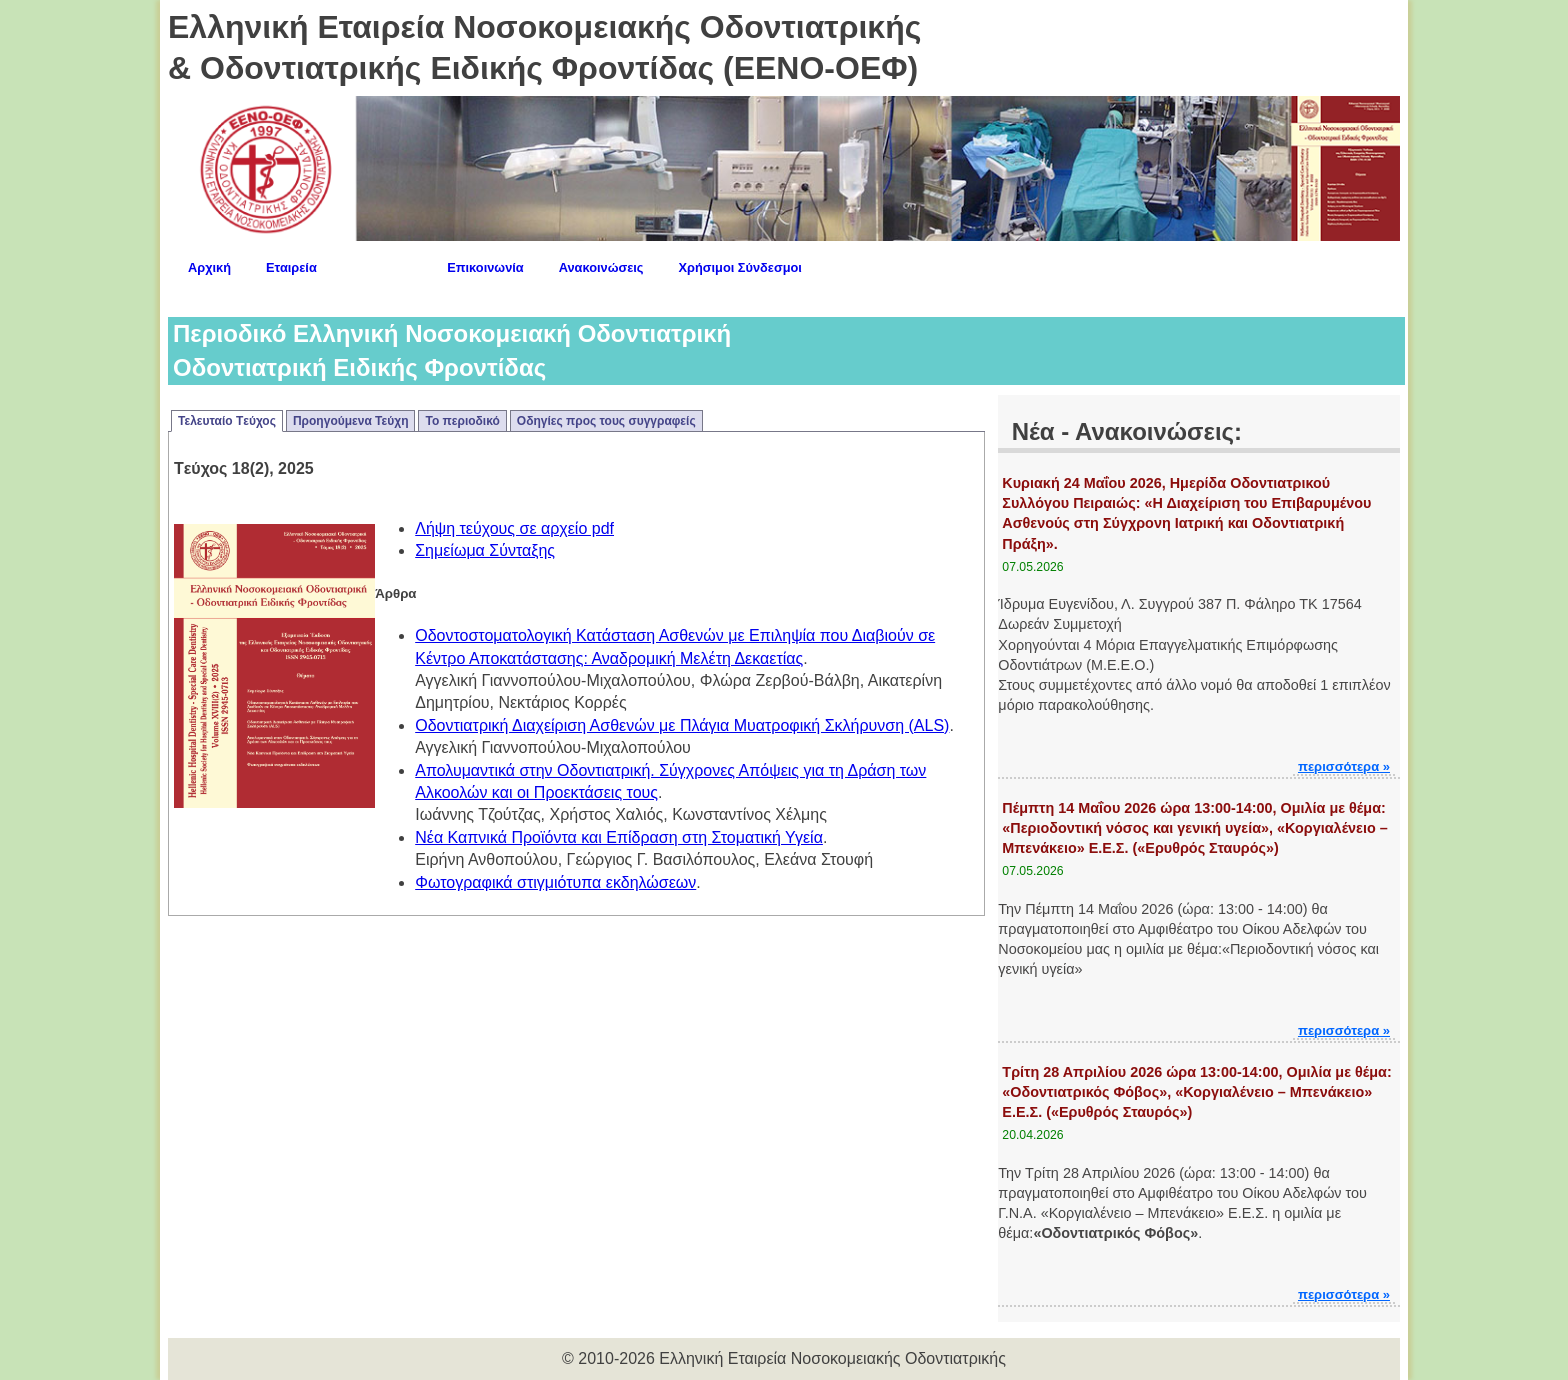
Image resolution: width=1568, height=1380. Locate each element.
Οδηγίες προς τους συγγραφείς (606, 421)
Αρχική (209, 267)
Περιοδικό (382, 264)
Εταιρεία (291, 267)
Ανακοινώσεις (601, 267)
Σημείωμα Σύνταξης (485, 550)
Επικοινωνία (485, 267)
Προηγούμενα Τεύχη (351, 421)
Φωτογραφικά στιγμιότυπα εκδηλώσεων (555, 882)
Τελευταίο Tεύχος (227, 421)
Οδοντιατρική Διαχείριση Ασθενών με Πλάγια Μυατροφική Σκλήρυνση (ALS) (682, 725)
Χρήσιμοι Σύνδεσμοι (740, 267)
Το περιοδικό (462, 421)
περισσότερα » (1344, 766)
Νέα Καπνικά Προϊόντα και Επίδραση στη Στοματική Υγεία (619, 837)
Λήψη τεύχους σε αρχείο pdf (514, 528)
